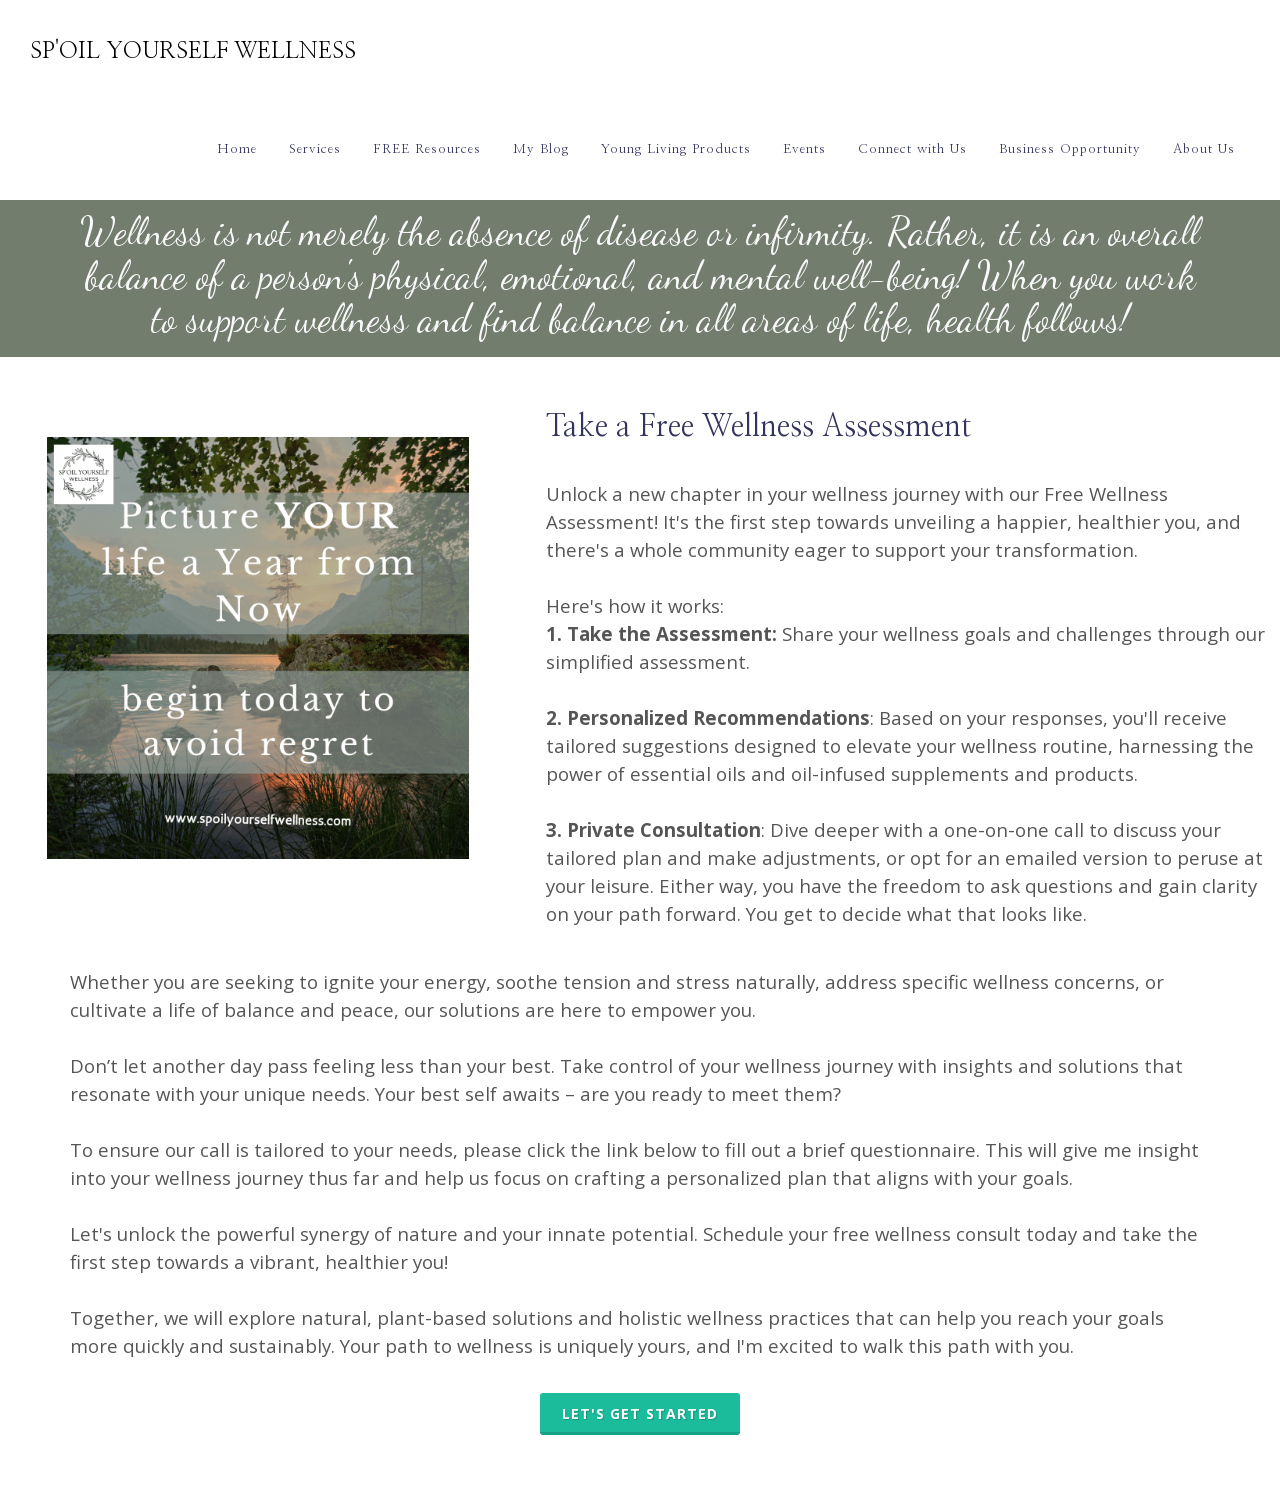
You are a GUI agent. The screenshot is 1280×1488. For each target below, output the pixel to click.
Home (237, 149)
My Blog (541, 149)
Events (804, 149)
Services (315, 149)
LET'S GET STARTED (640, 1413)
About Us (1204, 149)
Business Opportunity (1070, 149)
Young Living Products (676, 149)
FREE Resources (427, 149)
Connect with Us (912, 149)
